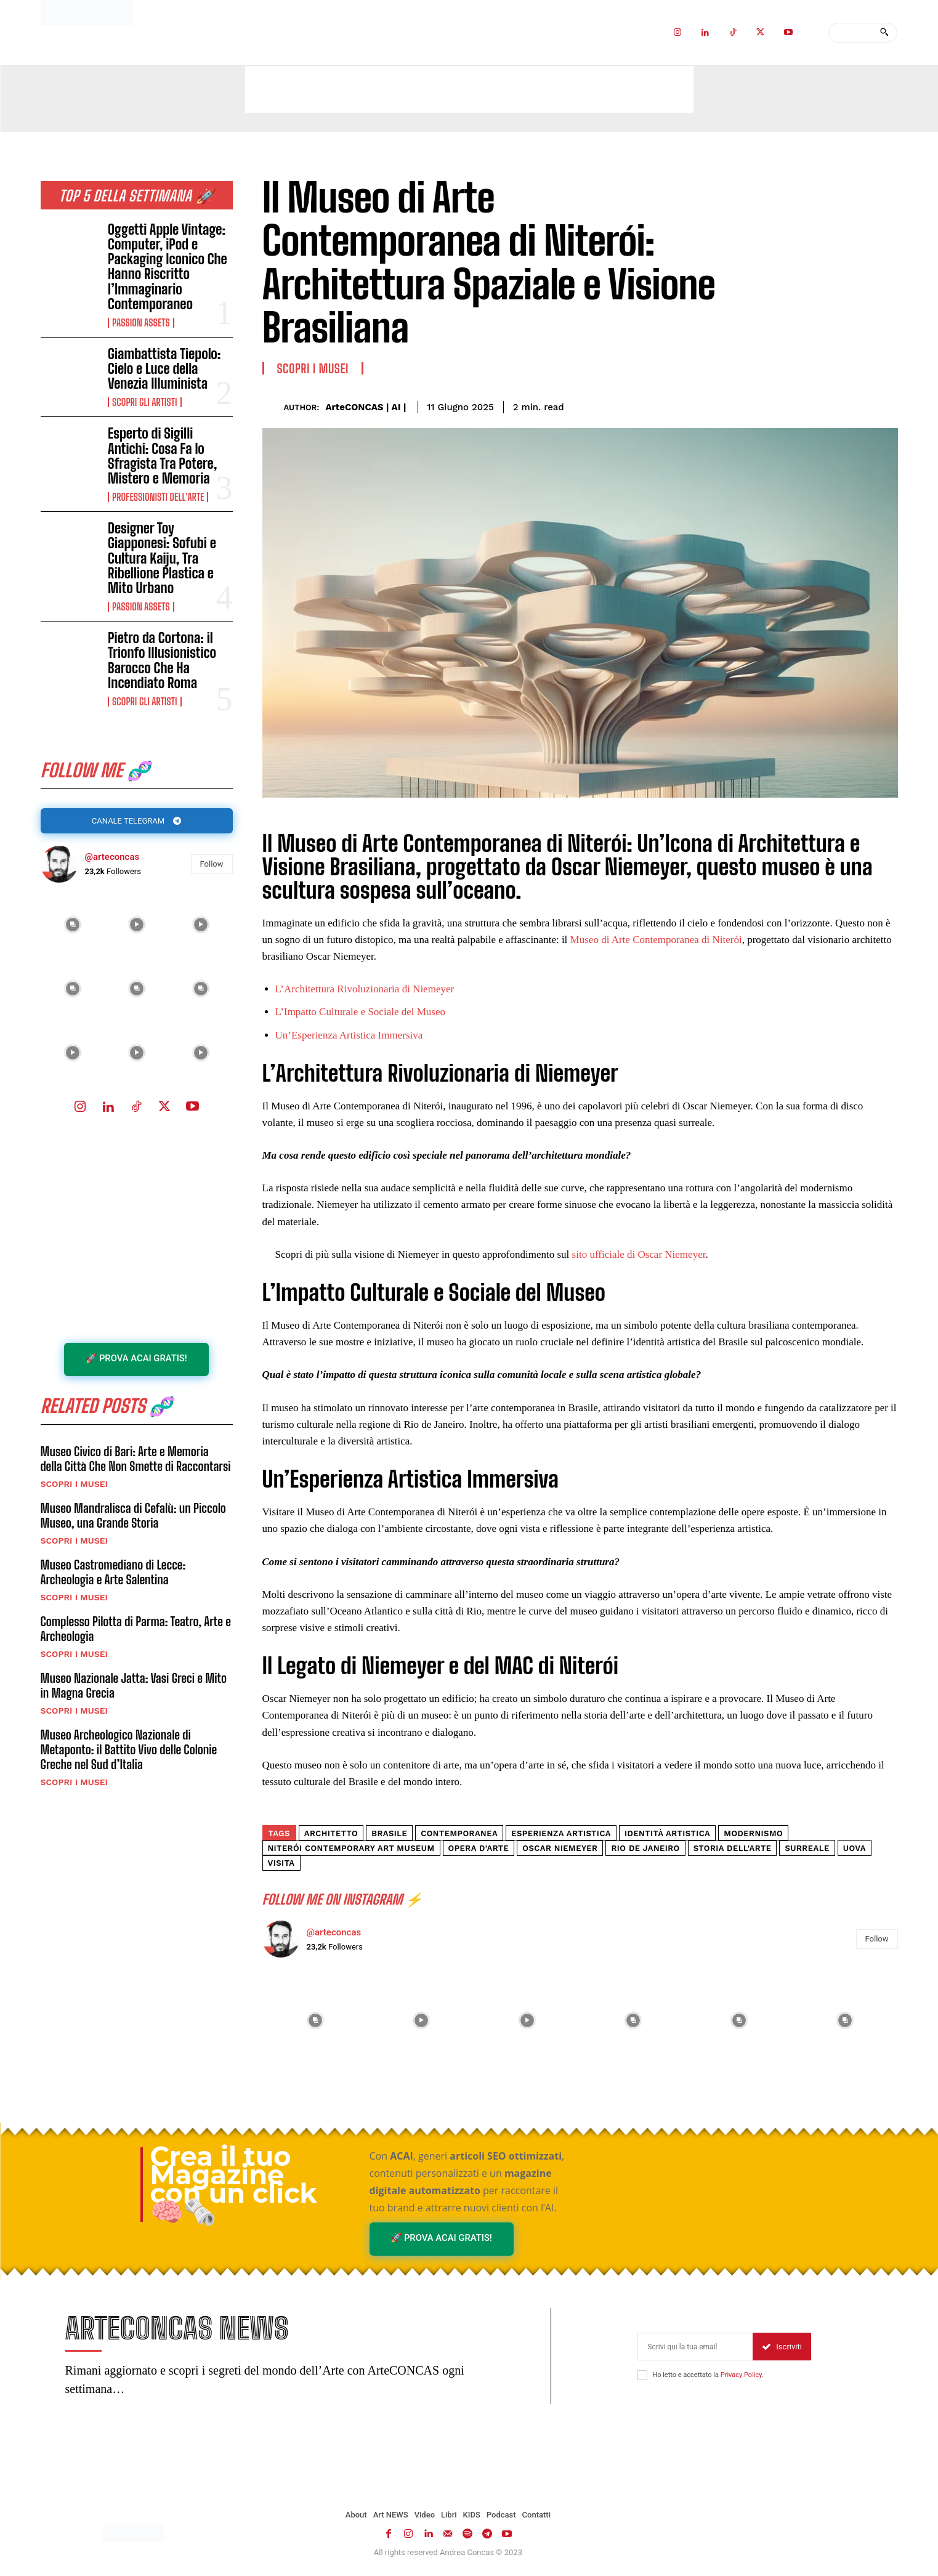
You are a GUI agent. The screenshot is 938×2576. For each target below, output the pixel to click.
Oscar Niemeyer (559, 1848)
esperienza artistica (561, 1833)
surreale (807, 1848)
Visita (281, 1863)
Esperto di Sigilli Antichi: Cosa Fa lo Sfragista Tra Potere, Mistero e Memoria (162, 456)
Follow (212, 865)
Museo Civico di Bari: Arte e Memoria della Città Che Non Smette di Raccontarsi (136, 1461)
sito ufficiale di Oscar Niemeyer (639, 1254)
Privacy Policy (741, 2376)
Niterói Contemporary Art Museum (351, 1848)
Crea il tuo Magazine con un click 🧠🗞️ (233, 2184)
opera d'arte (478, 1848)
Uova (854, 1848)
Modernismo (753, 1833)
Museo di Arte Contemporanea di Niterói (656, 940)
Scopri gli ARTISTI (144, 402)
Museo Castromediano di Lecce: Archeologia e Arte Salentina (113, 1575)
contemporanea (459, 1833)
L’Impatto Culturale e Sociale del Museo (360, 1012)
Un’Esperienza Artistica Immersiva (349, 1035)
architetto (331, 1833)
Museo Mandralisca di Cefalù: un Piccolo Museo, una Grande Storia (133, 1518)
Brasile (389, 1833)
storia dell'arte (732, 1848)
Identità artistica (667, 1833)
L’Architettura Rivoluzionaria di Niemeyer (365, 989)
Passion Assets (141, 323)
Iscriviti (782, 2347)
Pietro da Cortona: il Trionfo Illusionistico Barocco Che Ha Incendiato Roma (162, 660)
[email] (695, 2348)
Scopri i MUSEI (74, 1487)
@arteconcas (112, 858)
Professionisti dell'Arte (158, 497)
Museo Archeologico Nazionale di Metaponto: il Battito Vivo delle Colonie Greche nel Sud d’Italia (129, 1752)
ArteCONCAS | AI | (365, 407)
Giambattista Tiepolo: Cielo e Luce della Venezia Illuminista (164, 369)
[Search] (884, 33)
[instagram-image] (73, 926)
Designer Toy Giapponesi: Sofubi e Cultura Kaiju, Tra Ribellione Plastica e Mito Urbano (162, 558)
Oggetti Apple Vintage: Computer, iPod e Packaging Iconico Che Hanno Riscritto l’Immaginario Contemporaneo (167, 266)
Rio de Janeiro (645, 1848)
